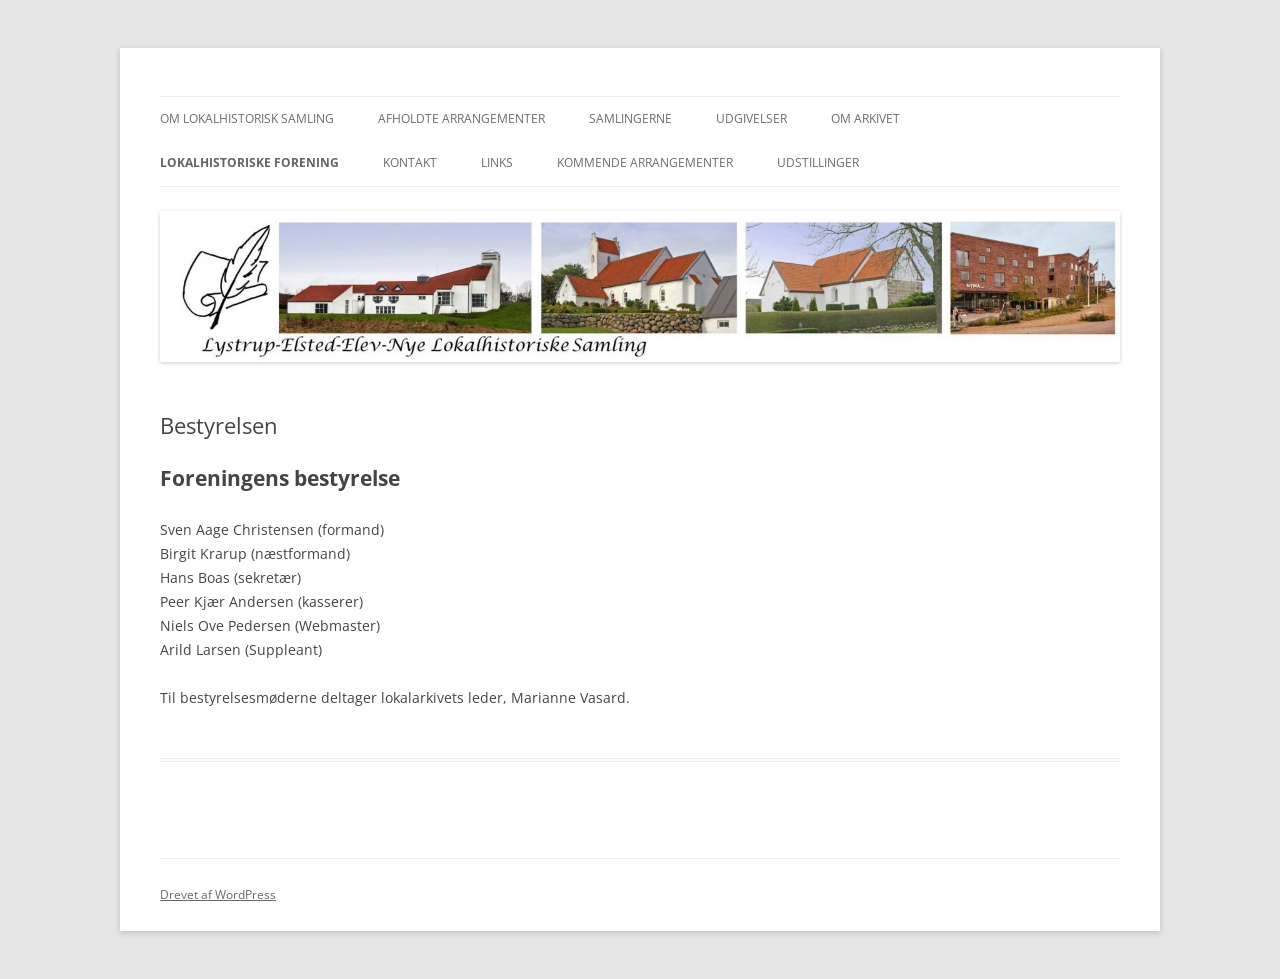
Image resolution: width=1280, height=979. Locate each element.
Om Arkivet (865, 118)
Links (497, 162)
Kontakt (410, 162)
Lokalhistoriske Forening (249, 162)
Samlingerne (630, 118)
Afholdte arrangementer (461, 118)
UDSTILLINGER (818, 162)
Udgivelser (751, 118)
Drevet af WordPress (218, 894)
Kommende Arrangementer (645, 162)
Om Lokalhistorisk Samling (247, 118)
